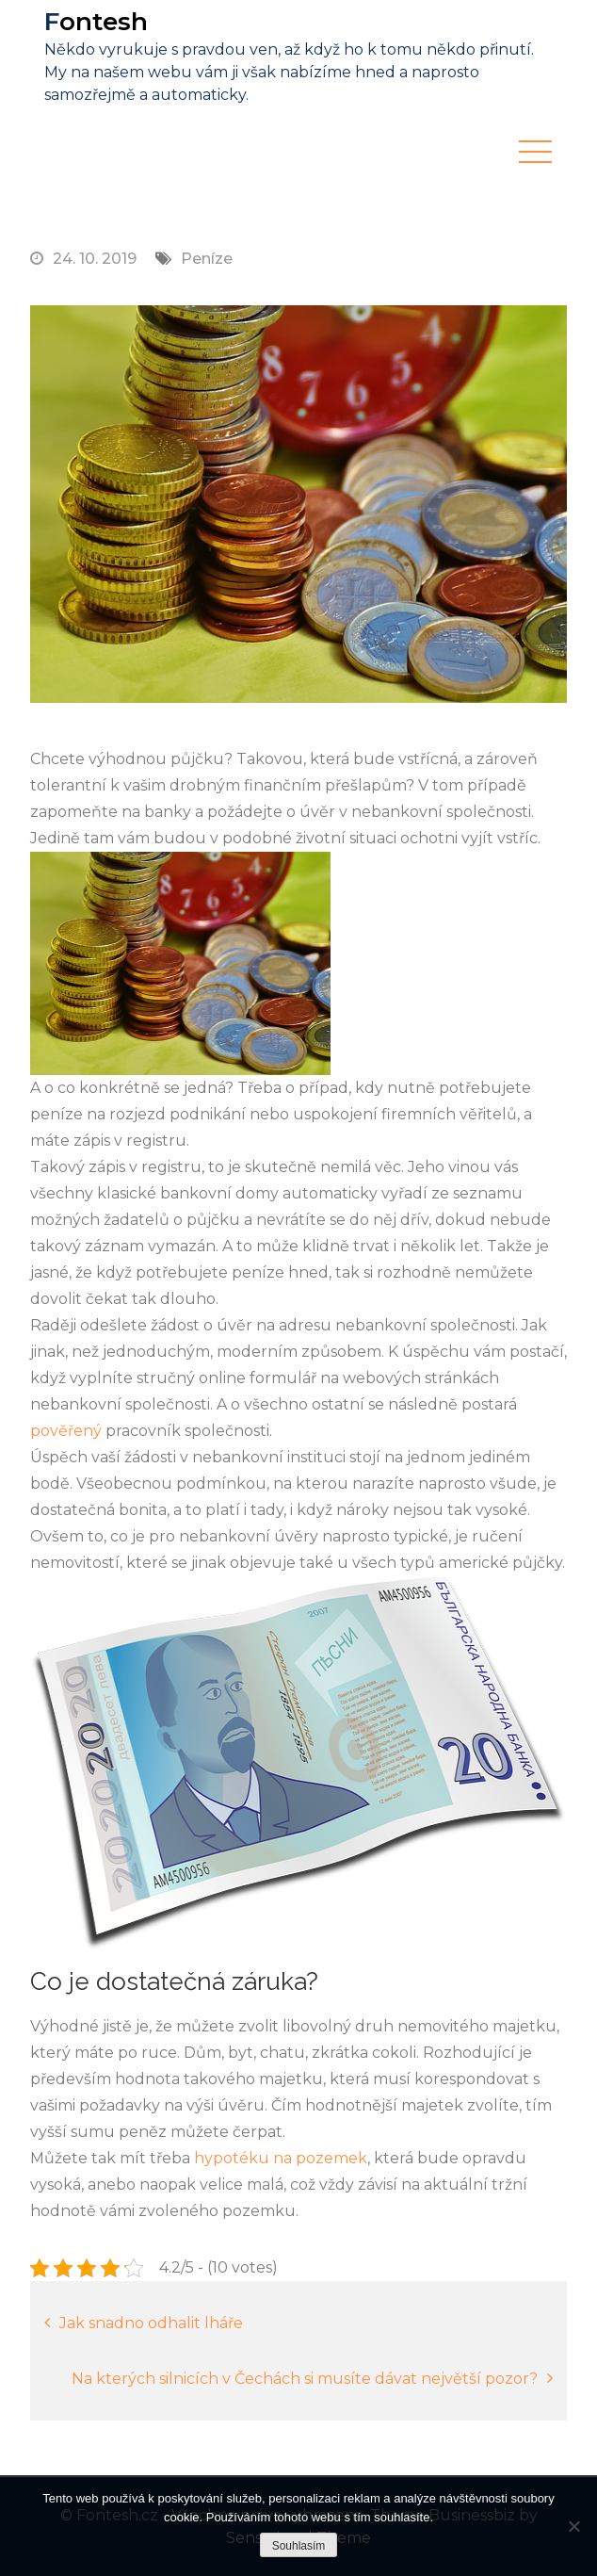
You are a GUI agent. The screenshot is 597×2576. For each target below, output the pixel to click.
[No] (573, 2526)
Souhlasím (299, 2545)
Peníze (207, 259)
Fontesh (96, 22)
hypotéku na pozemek (280, 2158)
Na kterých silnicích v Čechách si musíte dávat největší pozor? (305, 2379)
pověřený (66, 1431)
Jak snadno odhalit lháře (151, 2323)
